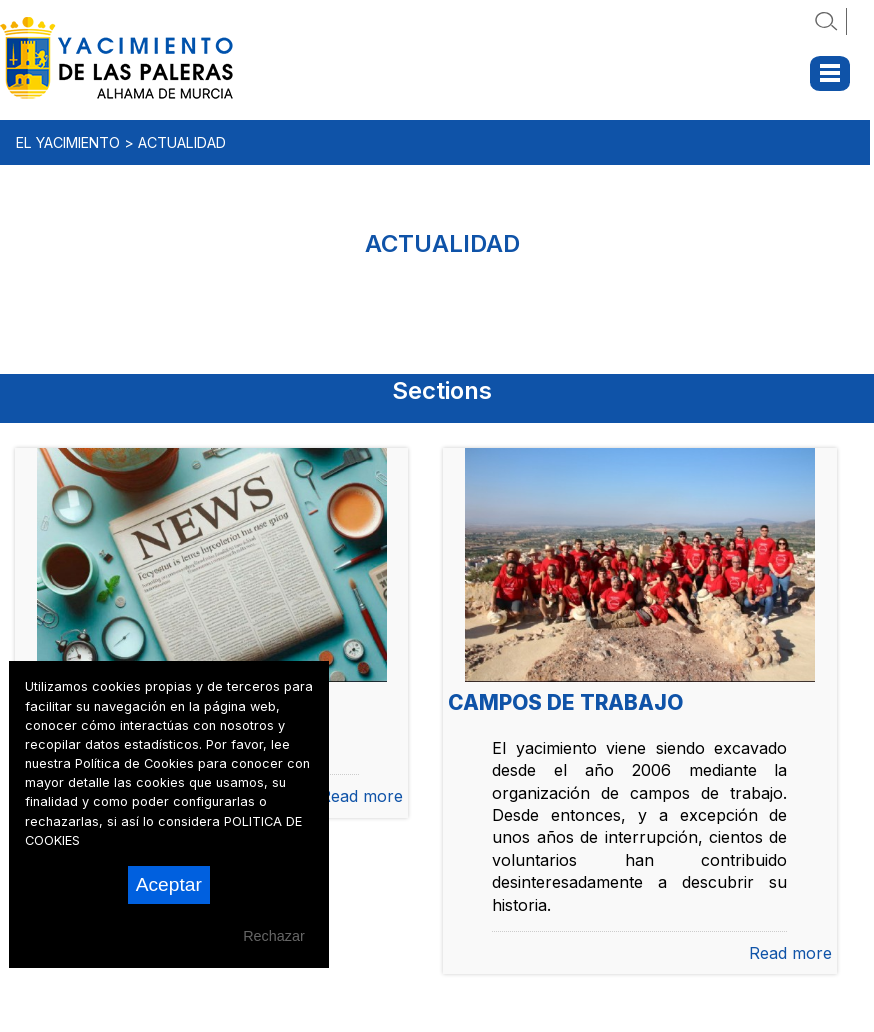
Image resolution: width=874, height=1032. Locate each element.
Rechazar (274, 936)
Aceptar (169, 884)
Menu (830, 73)
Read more (361, 796)
